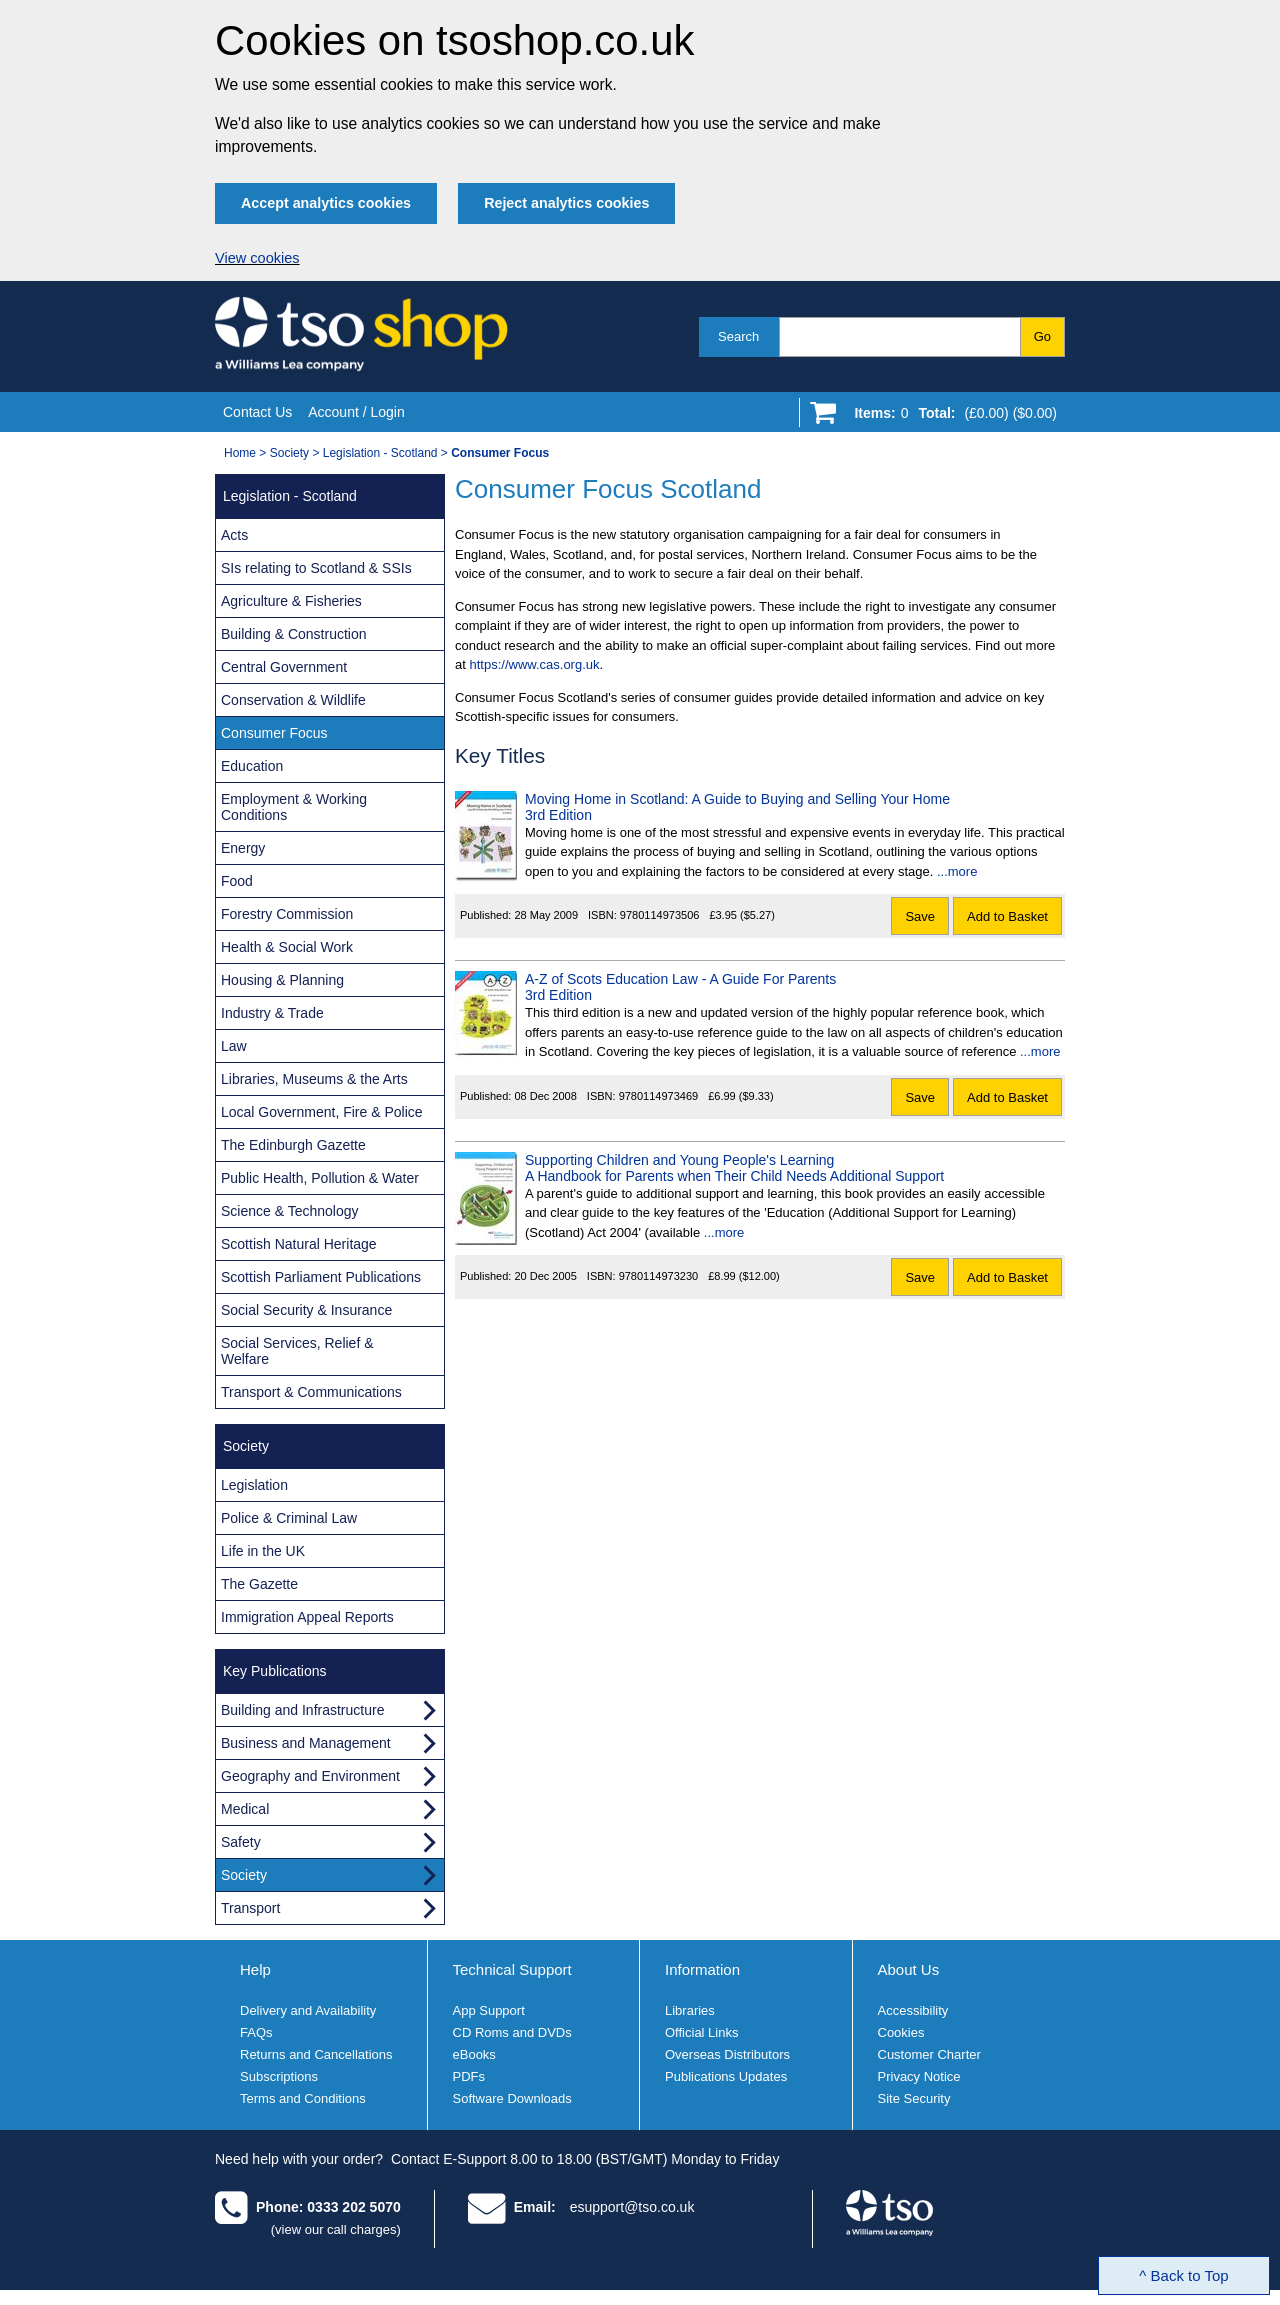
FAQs (256, 2032)
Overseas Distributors (727, 2054)
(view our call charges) (336, 2229)
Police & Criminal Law (289, 1518)
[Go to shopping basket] (950, 417)
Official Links (701, 2032)
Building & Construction (294, 634)
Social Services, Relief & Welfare (297, 1351)
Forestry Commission (287, 914)
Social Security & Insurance (306, 1310)
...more (957, 871)
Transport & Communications (311, 1392)
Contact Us (257, 412)
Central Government (284, 667)
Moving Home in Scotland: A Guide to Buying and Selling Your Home (737, 799)
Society (289, 453)
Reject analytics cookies (566, 203)
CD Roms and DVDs (512, 2032)
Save (920, 916)
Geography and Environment (310, 1776)
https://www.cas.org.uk (534, 664)
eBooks (474, 2054)
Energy (243, 848)
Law (234, 1046)
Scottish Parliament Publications (321, 1277)
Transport (250, 1908)
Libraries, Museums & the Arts (314, 1079)
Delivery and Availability (308, 2010)
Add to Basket (1007, 916)
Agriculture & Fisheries (291, 601)
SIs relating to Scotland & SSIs (316, 568)
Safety (241, 1842)
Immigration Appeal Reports (307, 1617)
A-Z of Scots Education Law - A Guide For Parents (680, 979)
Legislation (254, 1485)
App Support (489, 2010)
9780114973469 (659, 1096)
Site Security (914, 2098)
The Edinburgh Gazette (293, 1145)
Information (702, 1969)
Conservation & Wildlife (293, 700)
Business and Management (306, 1743)
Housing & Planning (282, 980)
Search (738, 336)
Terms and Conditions (303, 2098)
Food (237, 881)
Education (252, 766)
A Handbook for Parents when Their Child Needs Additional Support (734, 1176)
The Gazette (259, 1584)
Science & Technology (290, 1211)
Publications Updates (726, 2076)
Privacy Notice (919, 2076)
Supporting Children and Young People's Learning (679, 1160)
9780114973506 (660, 915)
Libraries (690, 2010)
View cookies (257, 258)
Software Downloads (512, 2098)
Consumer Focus (274, 733)
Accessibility (913, 2010)
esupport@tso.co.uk (632, 2207)
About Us (909, 1969)
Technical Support (512, 1969)
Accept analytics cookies (326, 203)
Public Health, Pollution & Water (320, 1178)
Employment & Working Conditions (294, 807)
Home (240, 453)
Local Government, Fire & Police (322, 1112)
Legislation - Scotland (380, 453)
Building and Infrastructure (302, 1710)
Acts (234, 535)
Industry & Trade (272, 1013)
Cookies (901, 2032)
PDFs (469, 2076)
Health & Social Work (287, 947)
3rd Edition (558, 815)
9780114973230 (659, 1276)
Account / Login (356, 412)
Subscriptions (279, 2076)
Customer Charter (929, 2054)
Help (255, 1969)
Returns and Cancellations (316, 2054)
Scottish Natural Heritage (299, 1244)
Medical (245, 1809)
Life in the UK (263, 1551)
